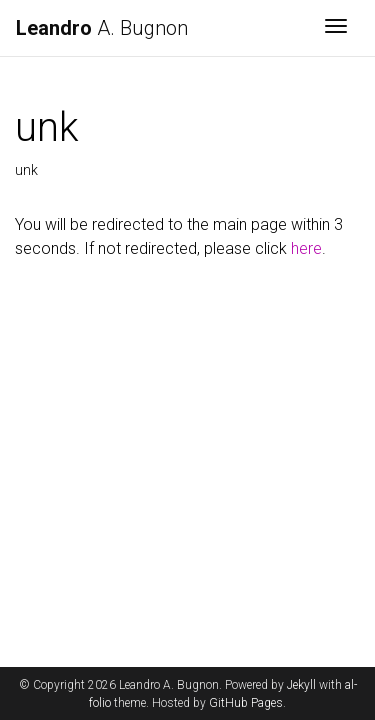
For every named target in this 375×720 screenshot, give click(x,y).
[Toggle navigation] (336, 28)
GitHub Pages (246, 703)
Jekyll (301, 685)
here (306, 248)
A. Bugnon (102, 28)
